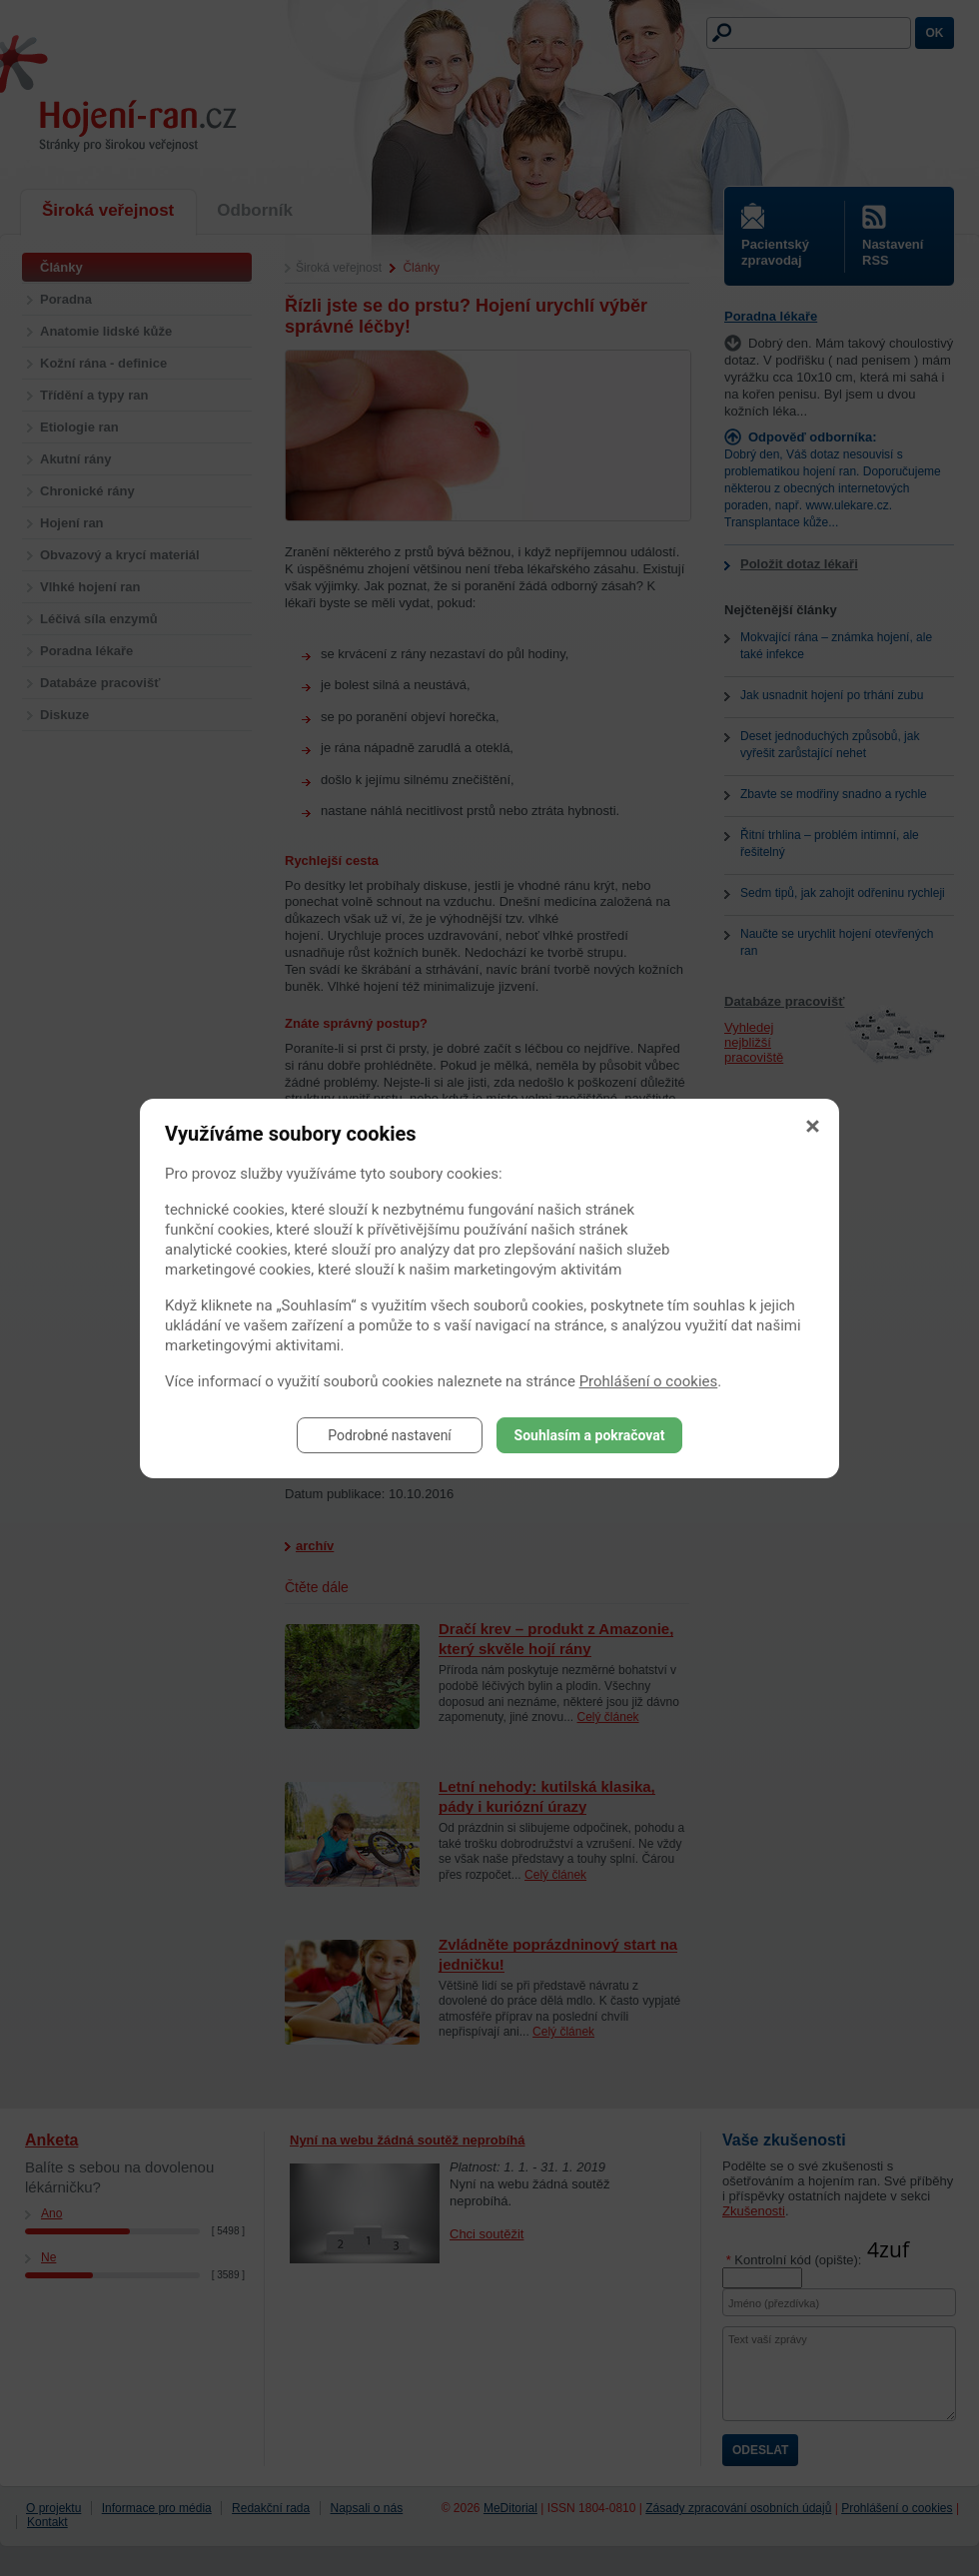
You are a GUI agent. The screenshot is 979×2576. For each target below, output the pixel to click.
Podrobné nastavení (390, 1435)
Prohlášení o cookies (648, 1381)
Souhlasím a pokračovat (589, 1435)
